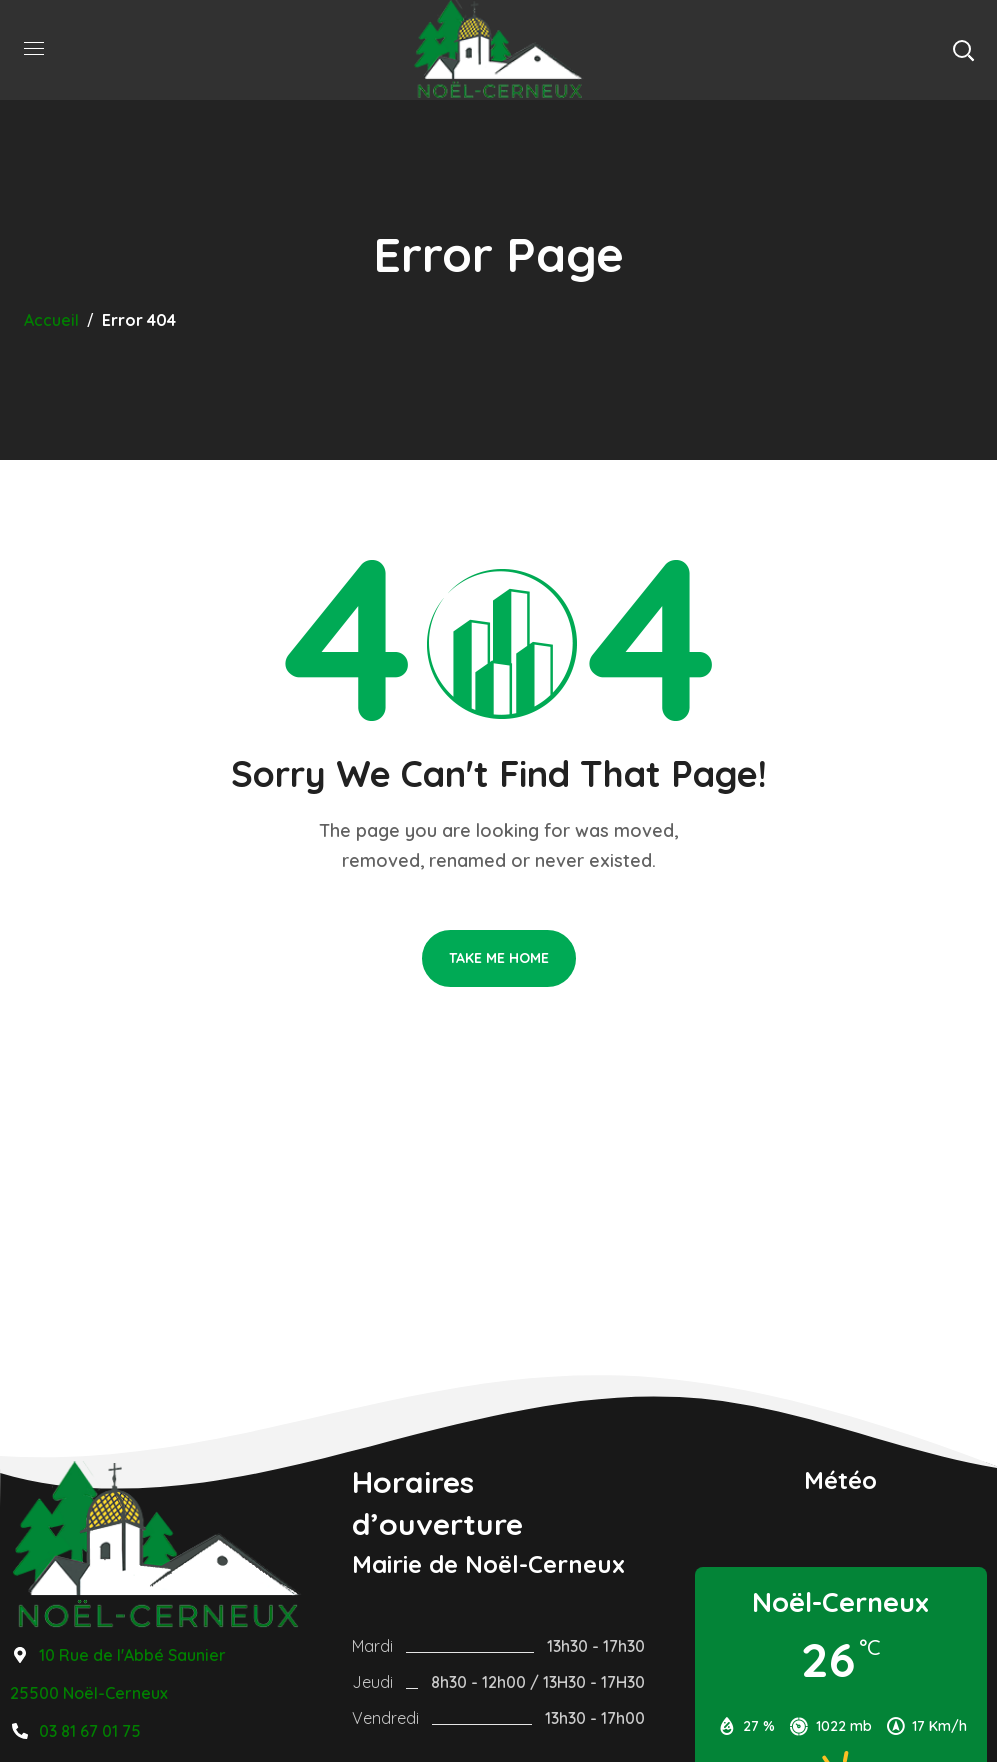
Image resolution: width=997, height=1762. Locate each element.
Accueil (51, 320)
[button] (963, 50)
